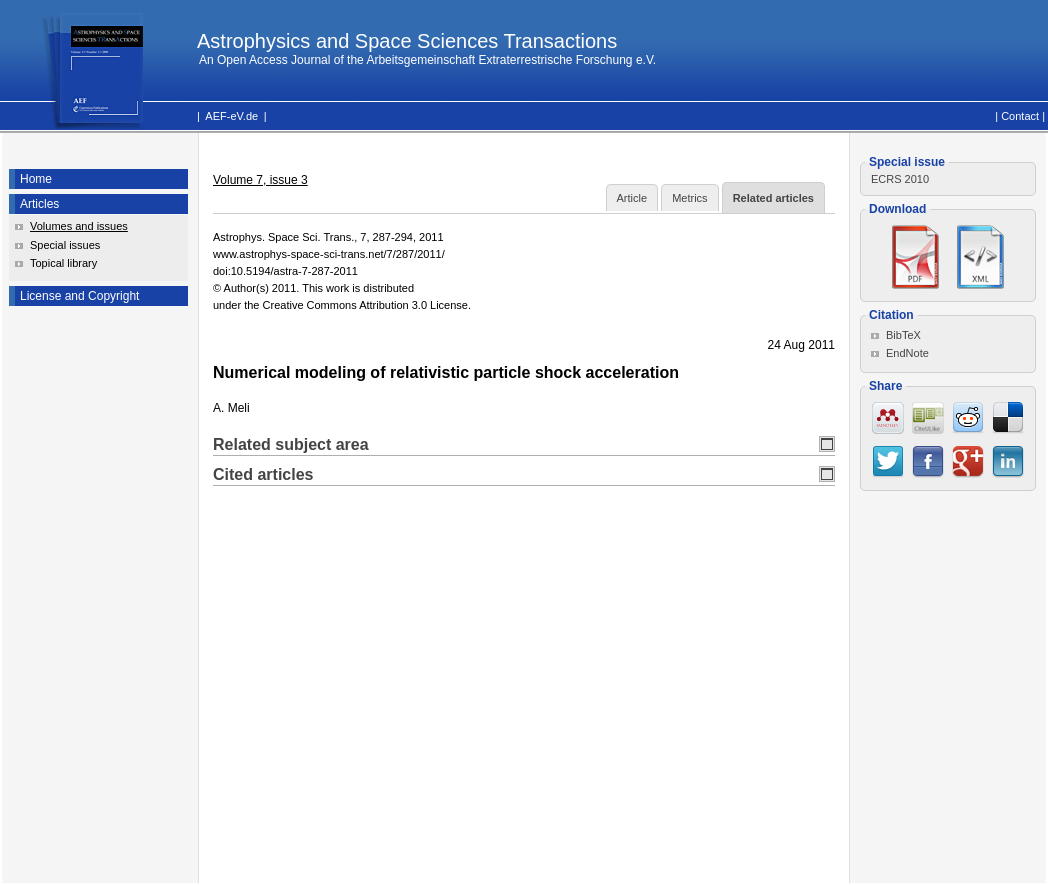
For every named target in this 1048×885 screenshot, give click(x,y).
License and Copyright (79, 296)
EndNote (907, 353)
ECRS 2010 (900, 179)
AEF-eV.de (231, 116)
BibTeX (903, 335)
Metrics (689, 198)
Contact (1020, 116)
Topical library (63, 263)
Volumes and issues (79, 226)
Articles (39, 204)
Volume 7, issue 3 (260, 180)
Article (632, 198)
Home (36, 179)
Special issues (65, 245)
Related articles (773, 198)
